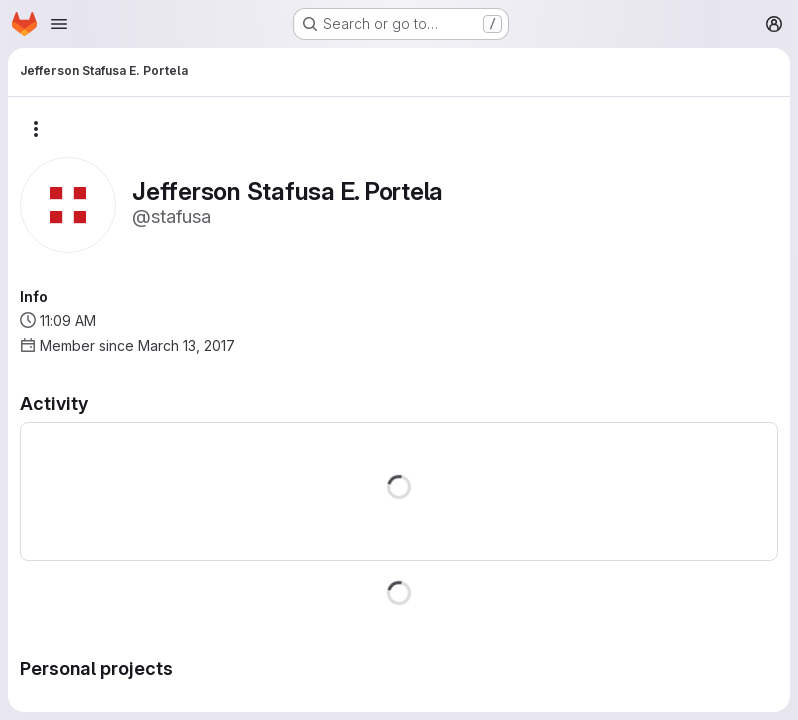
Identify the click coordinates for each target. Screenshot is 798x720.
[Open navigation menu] (59, 24)
